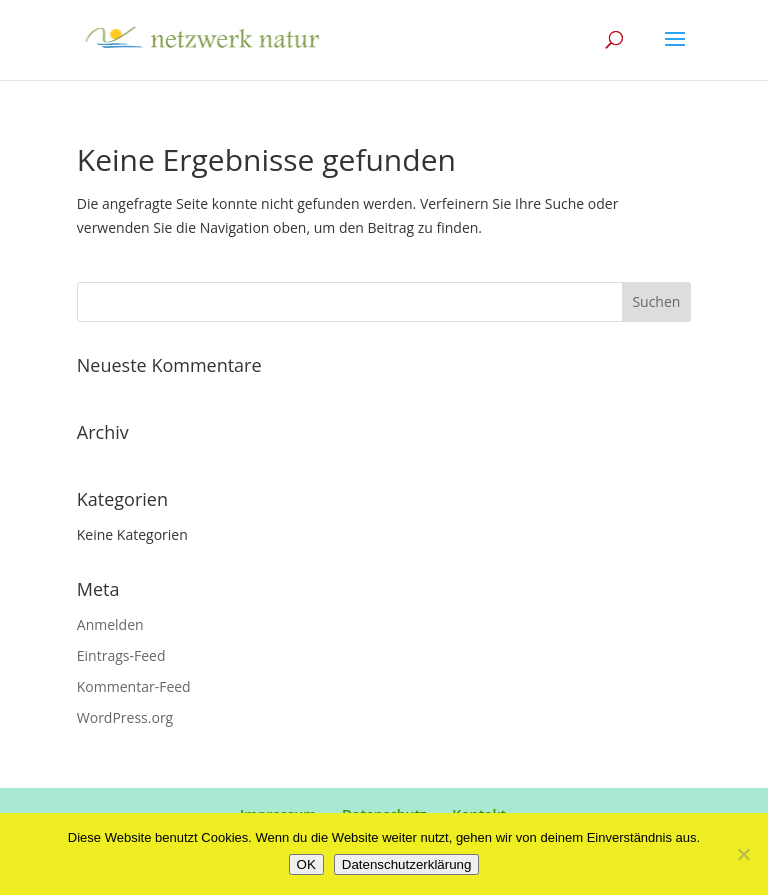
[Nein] (743, 854)
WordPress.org (125, 717)
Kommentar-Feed (134, 686)
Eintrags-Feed (121, 655)
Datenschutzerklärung (407, 864)
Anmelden (110, 624)
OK (306, 864)
